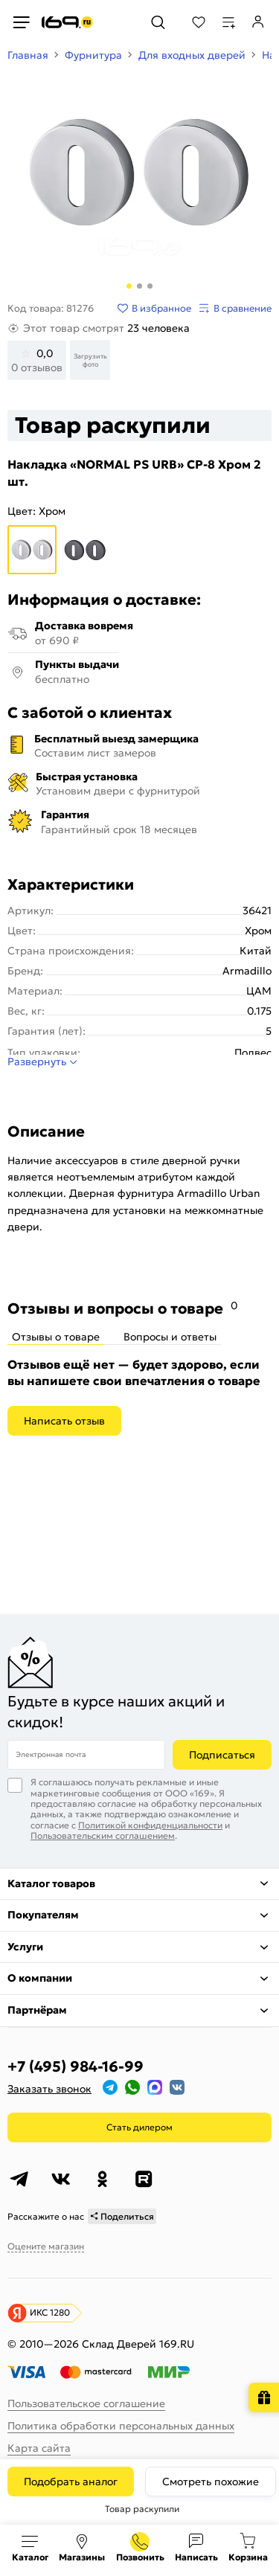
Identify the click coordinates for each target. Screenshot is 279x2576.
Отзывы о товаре (56, 1336)
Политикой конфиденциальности (150, 1825)
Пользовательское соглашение (86, 2403)
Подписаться (222, 1754)
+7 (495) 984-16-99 (75, 2066)
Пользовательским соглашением (103, 1835)
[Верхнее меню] (20, 22)
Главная (27, 55)
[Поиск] (158, 22)
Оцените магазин (45, 2246)
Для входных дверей (192, 55)
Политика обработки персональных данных (120, 2425)
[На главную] (67, 22)
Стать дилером (139, 2127)
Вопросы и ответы (170, 1336)
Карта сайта (39, 2448)
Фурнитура (93, 55)
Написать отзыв (64, 1420)
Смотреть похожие (210, 2481)
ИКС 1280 (50, 2312)
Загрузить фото (90, 360)
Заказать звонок (49, 2088)
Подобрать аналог (71, 2481)
